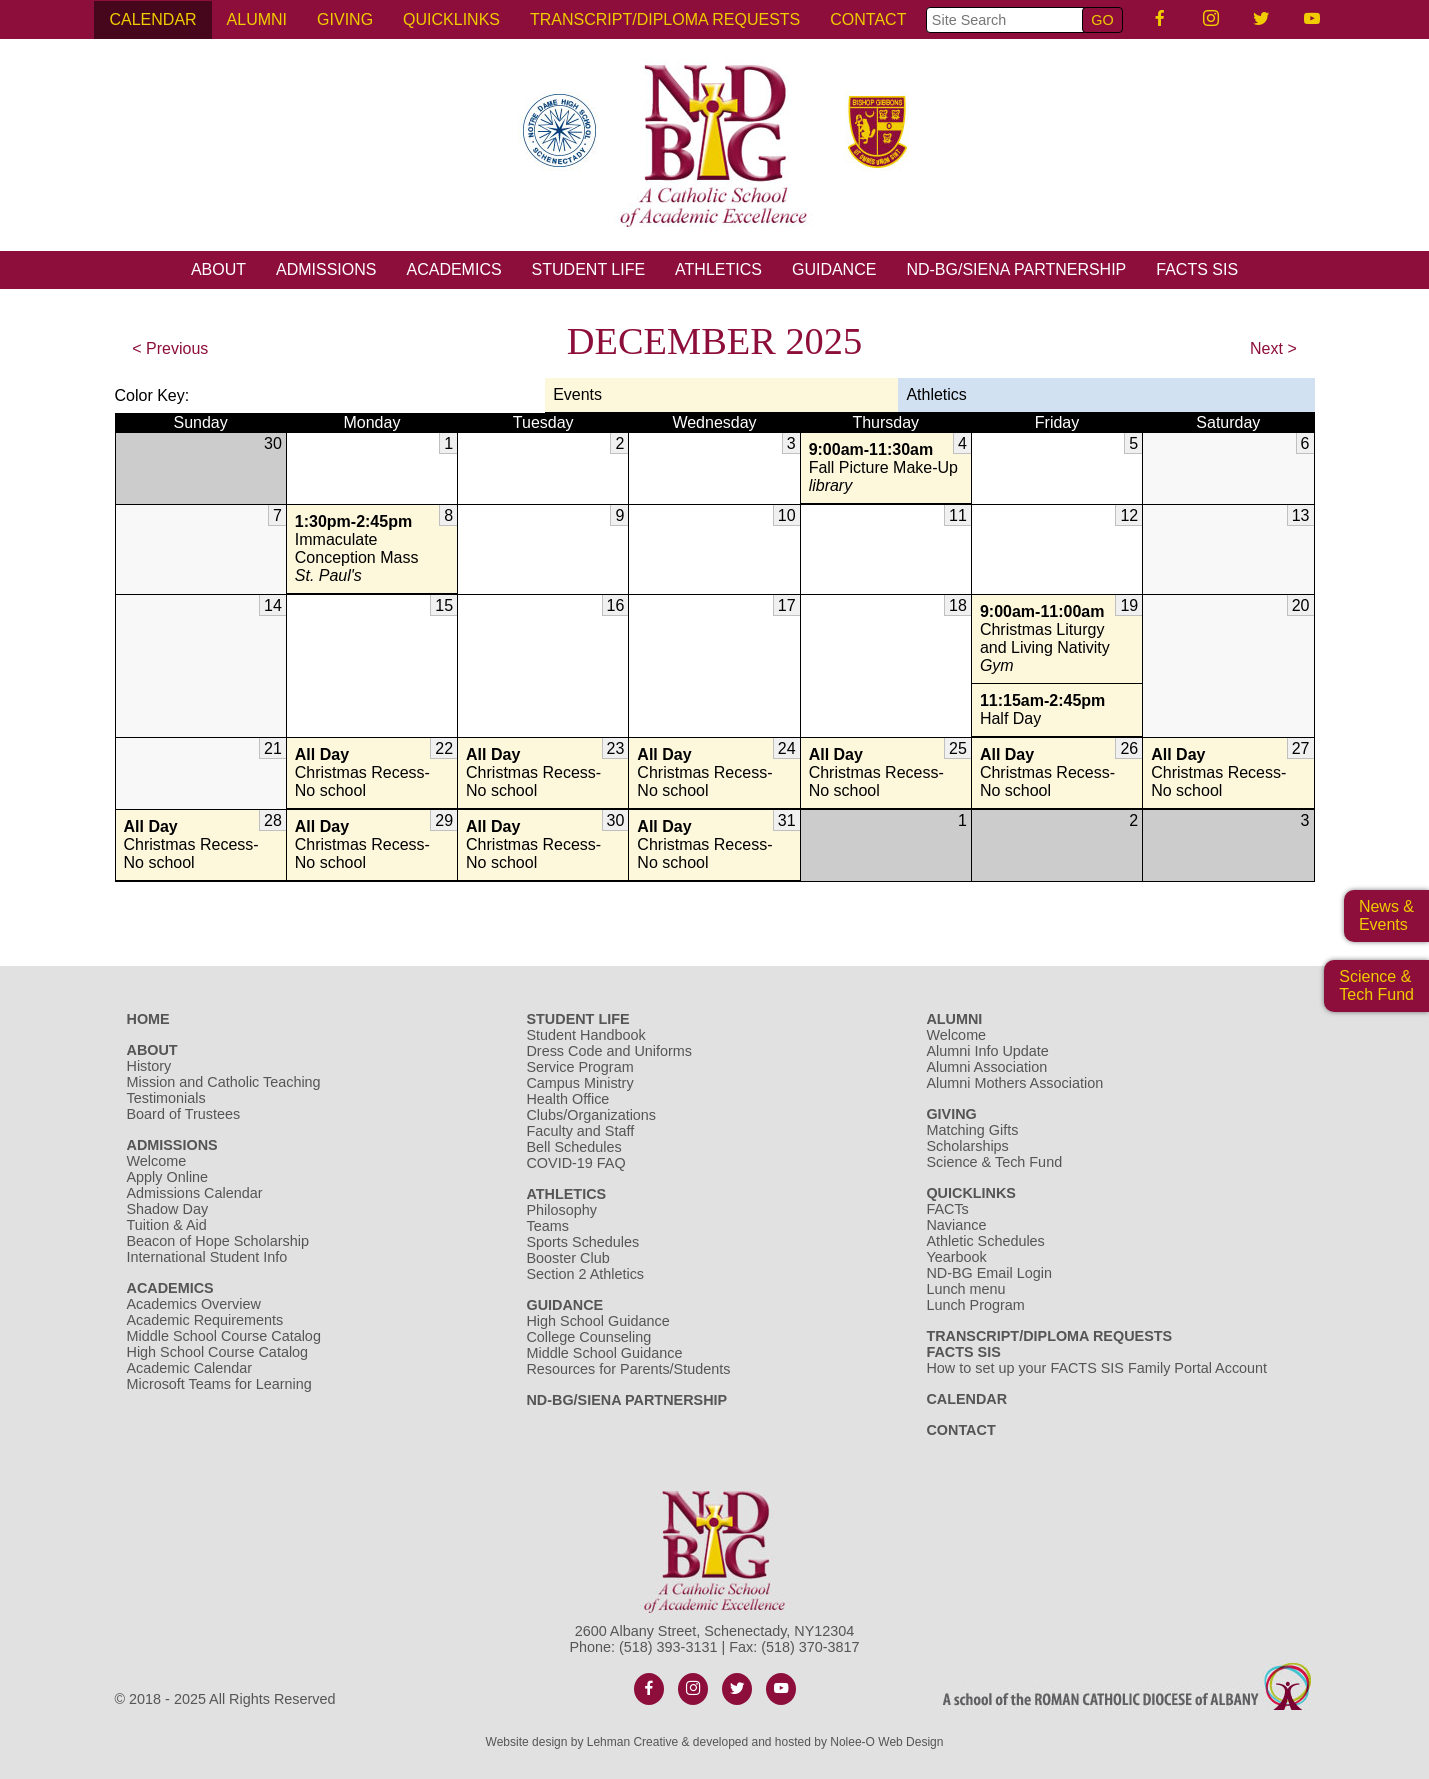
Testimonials (166, 1098)
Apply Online (168, 1177)
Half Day (1057, 709)
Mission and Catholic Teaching (224, 1082)
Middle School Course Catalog (224, 1336)
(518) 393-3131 (668, 1647)
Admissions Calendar (195, 1193)
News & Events (1386, 915)
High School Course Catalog (218, 1352)
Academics (453, 269)
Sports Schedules (582, 1242)
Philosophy (561, 1210)
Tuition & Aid (167, 1225)
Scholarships (967, 1146)
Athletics (718, 269)
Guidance (834, 269)
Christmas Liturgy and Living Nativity (1057, 639)
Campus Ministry (579, 1083)
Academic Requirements (205, 1320)
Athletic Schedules (985, 1241)
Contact (868, 19)
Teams (547, 1226)
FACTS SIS (1197, 269)
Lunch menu (965, 1289)
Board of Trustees (184, 1114)
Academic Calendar (190, 1368)
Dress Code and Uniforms (609, 1051)
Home (148, 1019)
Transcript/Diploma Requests (665, 19)
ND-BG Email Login (989, 1273)
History (149, 1066)
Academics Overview (194, 1304)
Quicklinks (451, 19)
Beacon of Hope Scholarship (218, 1241)
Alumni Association (986, 1067)
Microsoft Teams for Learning (219, 1384)
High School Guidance (599, 1321)
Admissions (326, 269)
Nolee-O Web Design (886, 1742)
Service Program (579, 1067)
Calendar (152, 19)
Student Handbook (585, 1035)
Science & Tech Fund (994, 1162)
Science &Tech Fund (1376, 985)
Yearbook (956, 1257)
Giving (345, 19)
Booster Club (567, 1258)
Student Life (589, 269)
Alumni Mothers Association (1014, 1083)
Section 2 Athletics (585, 1274)
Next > (1273, 348)
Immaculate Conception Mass (372, 549)
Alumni (257, 19)
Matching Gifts (972, 1130)
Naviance (956, 1225)
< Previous (170, 348)
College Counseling (588, 1337)
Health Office (567, 1099)
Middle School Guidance (604, 1353)
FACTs (947, 1209)
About (218, 269)
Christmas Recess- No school (372, 772)
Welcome (157, 1161)
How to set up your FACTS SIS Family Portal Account (1096, 1368)
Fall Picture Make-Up (886, 468)
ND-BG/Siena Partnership (1016, 269)
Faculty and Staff (580, 1131)
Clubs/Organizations (591, 1115)
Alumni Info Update (987, 1051)
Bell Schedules (573, 1147)
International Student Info (207, 1257)
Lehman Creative (632, 1742)
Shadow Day (168, 1209)
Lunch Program (975, 1305)
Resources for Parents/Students (628, 1369)
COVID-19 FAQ (575, 1163)
